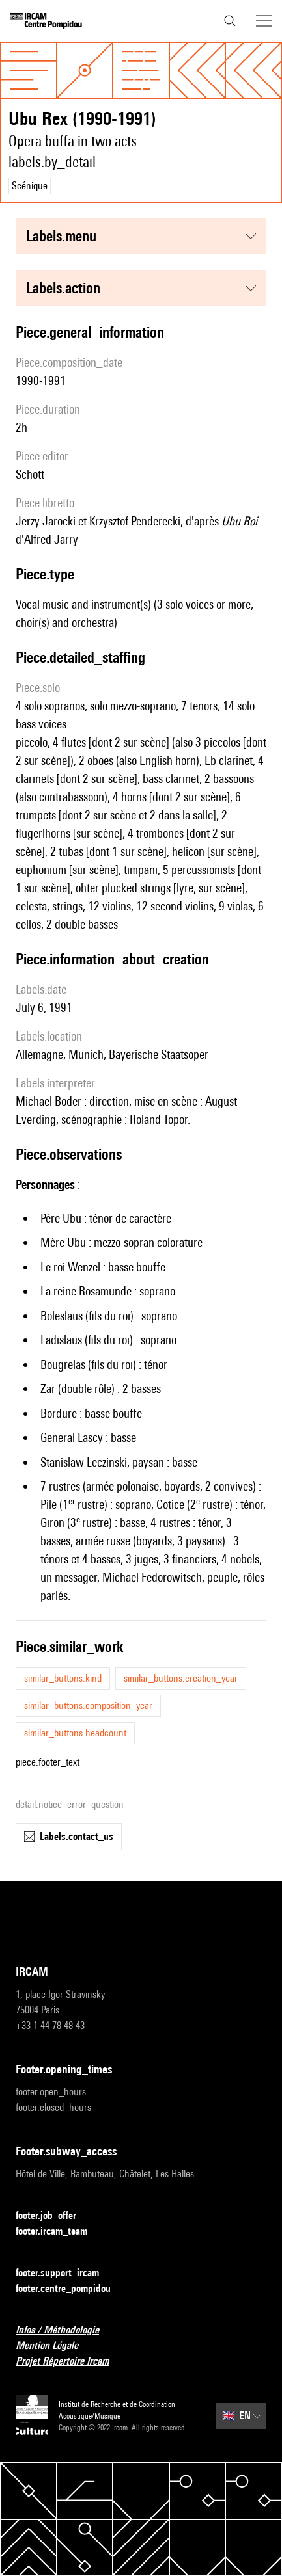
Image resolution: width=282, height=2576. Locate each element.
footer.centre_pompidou (71, 2289)
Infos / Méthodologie (65, 2330)
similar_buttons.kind (63, 1678)
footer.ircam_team (59, 2231)
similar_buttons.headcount (75, 1733)
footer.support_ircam (65, 2273)
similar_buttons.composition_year (88, 1705)
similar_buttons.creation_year (181, 1678)
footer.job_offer (54, 2216)
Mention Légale (55, 2346)
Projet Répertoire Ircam (70, 2362)
